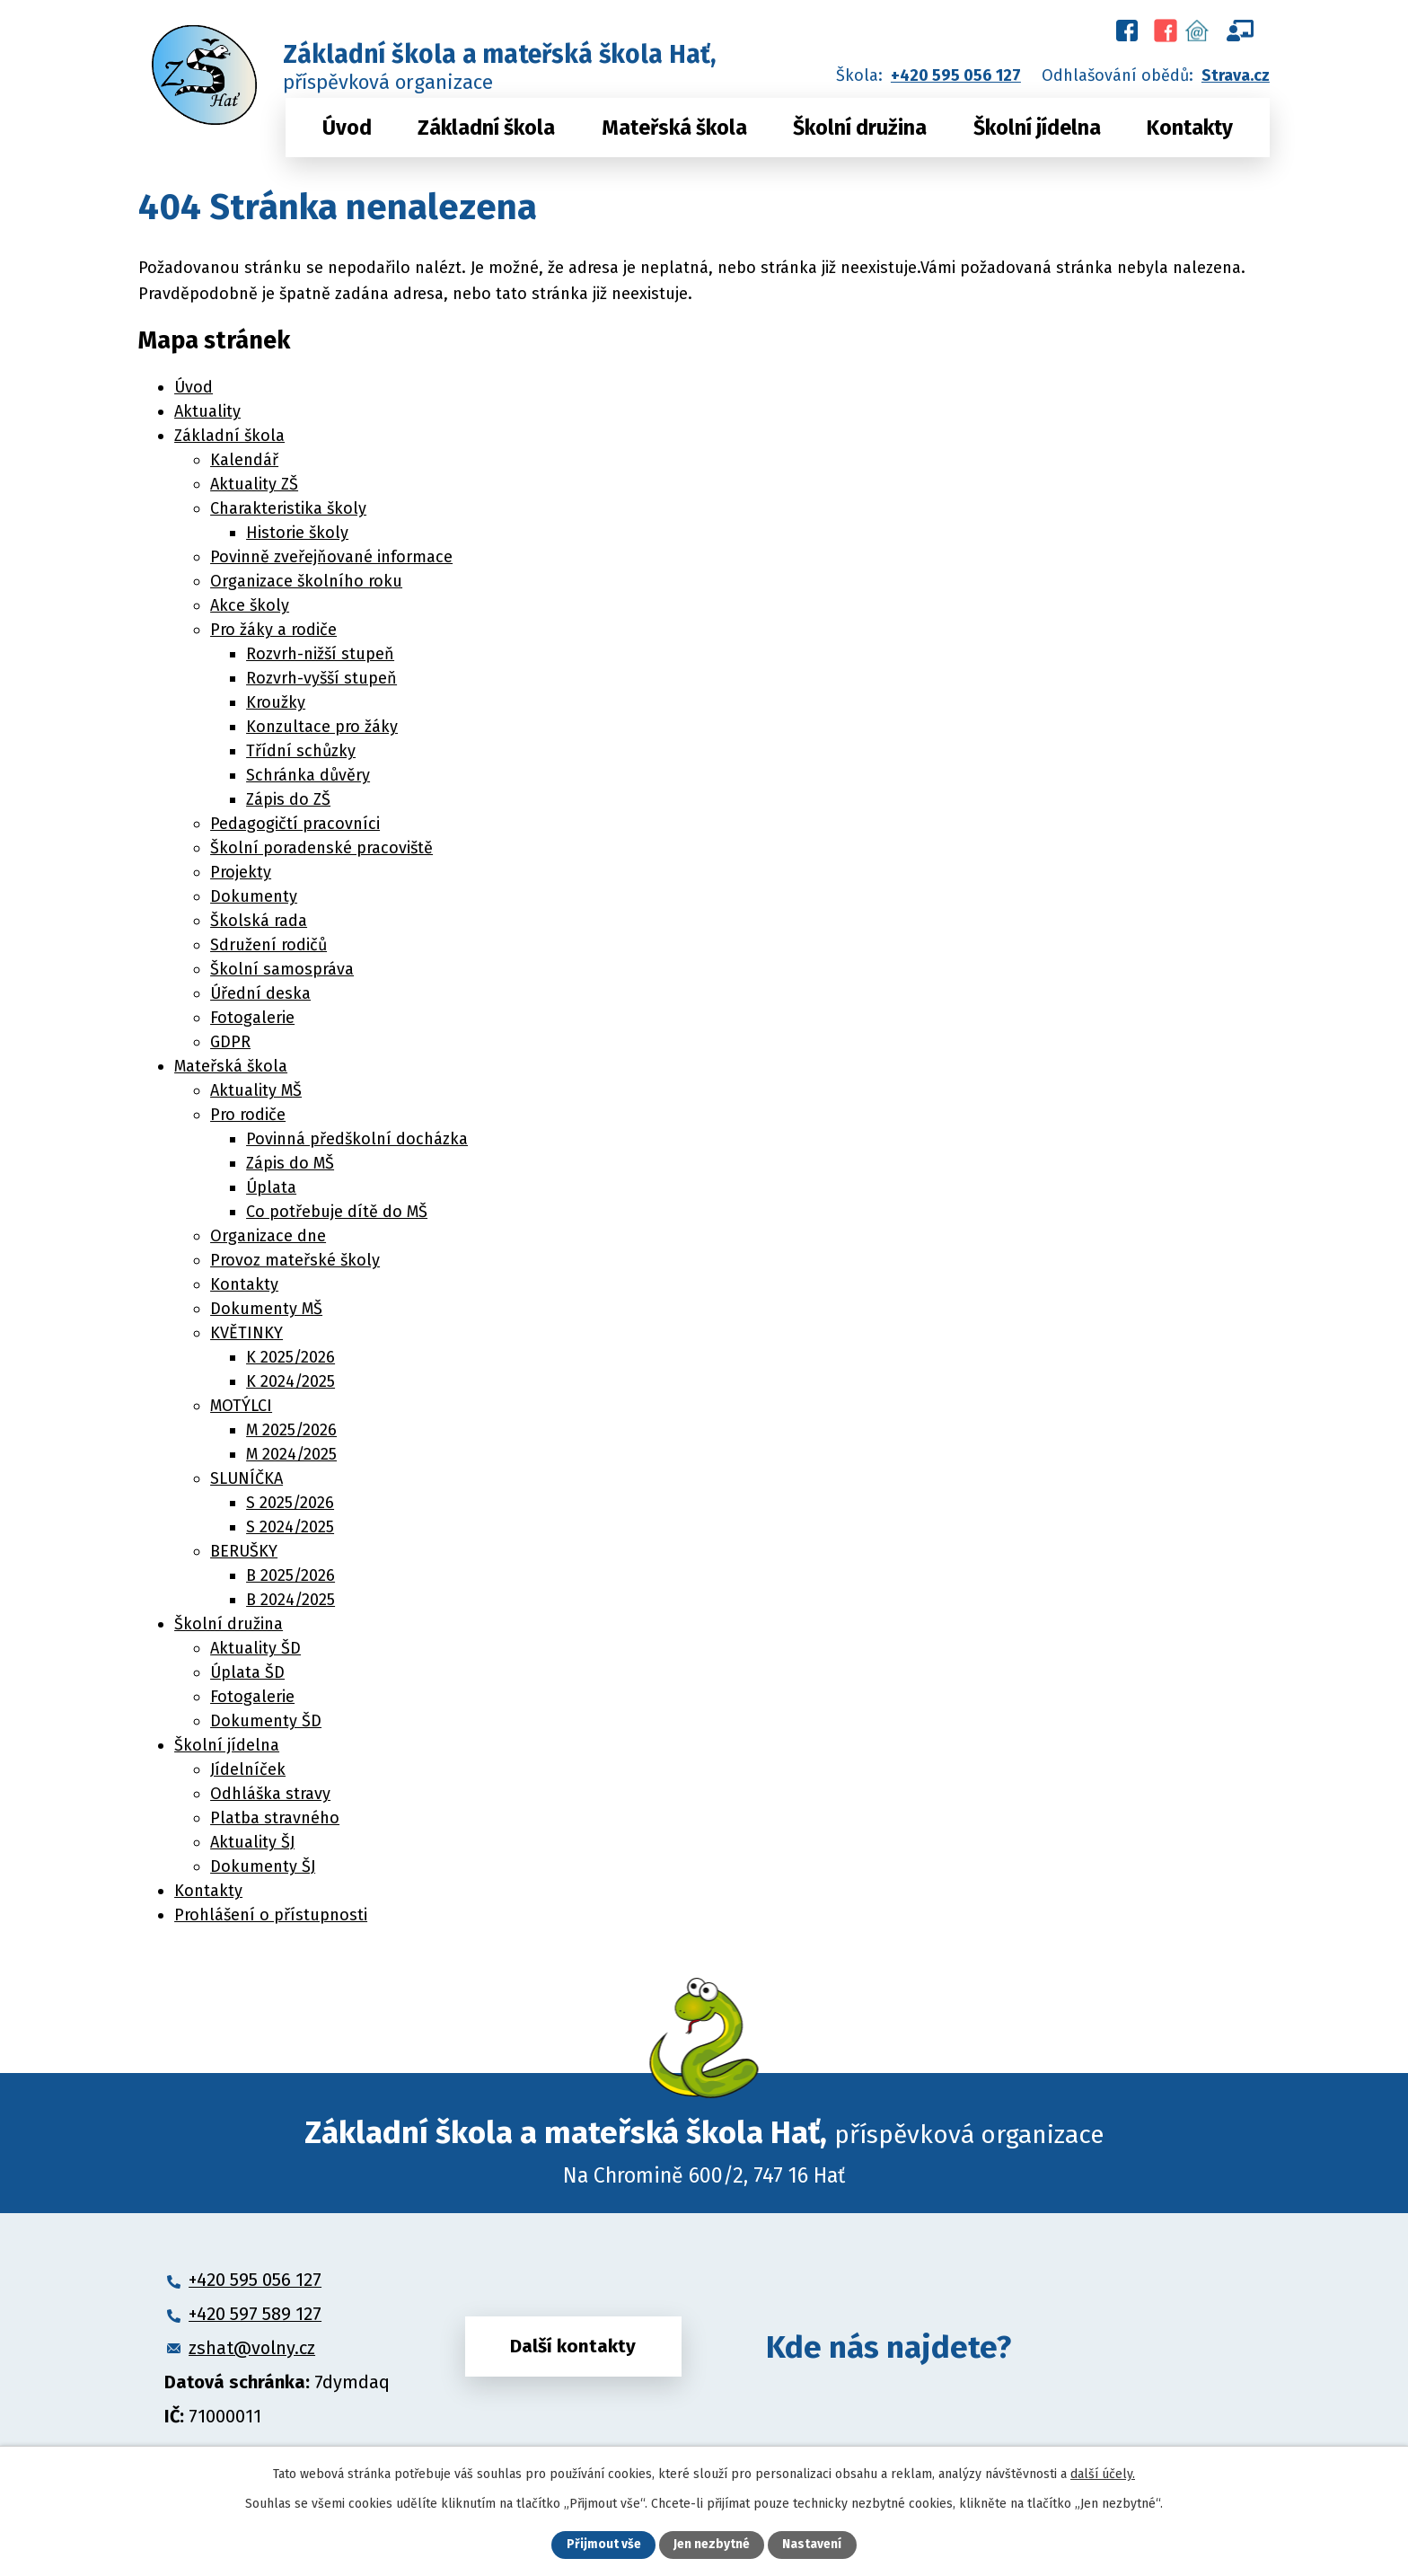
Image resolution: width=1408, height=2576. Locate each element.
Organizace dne (268, 1236)
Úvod (347, 127)
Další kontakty (573, 2347)
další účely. (1102, 2473)
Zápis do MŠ (290, 1163)
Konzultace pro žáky (322, 727)
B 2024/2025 (290, 1600)
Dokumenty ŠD (265, 1721)
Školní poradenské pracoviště (321, 848)
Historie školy (297, 533)
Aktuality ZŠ (254, 484)
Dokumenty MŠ (266, 1309)
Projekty (240, 872)
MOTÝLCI (241, 1406)
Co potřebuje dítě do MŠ (336, 1212)
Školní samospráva (282, 969)
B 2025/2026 (290, 1575)
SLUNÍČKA (246, 1478)
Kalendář (244, 460)
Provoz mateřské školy (295, 1260)
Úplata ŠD (247, 1672)
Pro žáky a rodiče (273, 630)
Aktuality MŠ (256, 1090)
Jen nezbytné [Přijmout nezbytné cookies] (711, 2545)
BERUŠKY (243, 1551)
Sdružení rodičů (268, 945)
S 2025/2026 (290, 1503)
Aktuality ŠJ (252, 1842)
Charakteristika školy (288, 508)
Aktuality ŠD (255, 1648)
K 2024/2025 (290, 1381)
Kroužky (275, 702)
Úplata (271, 1187)
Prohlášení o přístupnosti (270, 1915)
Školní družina (860, 127)
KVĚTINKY (246, 1333)
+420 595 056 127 (956, 75)
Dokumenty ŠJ (262, 1866)
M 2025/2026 (291, 1430)
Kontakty (1190, 127)
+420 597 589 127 (255, 2314)
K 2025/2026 (290, 1357)
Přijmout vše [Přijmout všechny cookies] (604, 2545)
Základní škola (486, 127)
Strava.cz (1235, 75)
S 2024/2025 (290, 1527)
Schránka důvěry (308, 775)
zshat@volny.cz (252, 2348)
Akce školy (249, 605)
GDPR (230, 1042)
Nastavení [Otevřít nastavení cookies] (811, 2545)
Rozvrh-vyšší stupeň (321, 678)
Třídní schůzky (301, 751)
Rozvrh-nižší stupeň (320, 654)
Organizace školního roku (306, 581)
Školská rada (258, 921)
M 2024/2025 (291, 1454)
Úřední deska (260, 993)
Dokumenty (253, 896)
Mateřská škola (674, 127)
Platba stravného (274, 1818)
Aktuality (207, 411)
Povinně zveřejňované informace (331, 557)
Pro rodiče (248, 1115)
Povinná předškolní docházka (357, 1139)
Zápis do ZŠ (288, 799)
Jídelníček (248, 1769)
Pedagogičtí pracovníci (295, 824)
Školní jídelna (1037, 127)
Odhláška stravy (270, 1794)
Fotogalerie (252, 1018)
